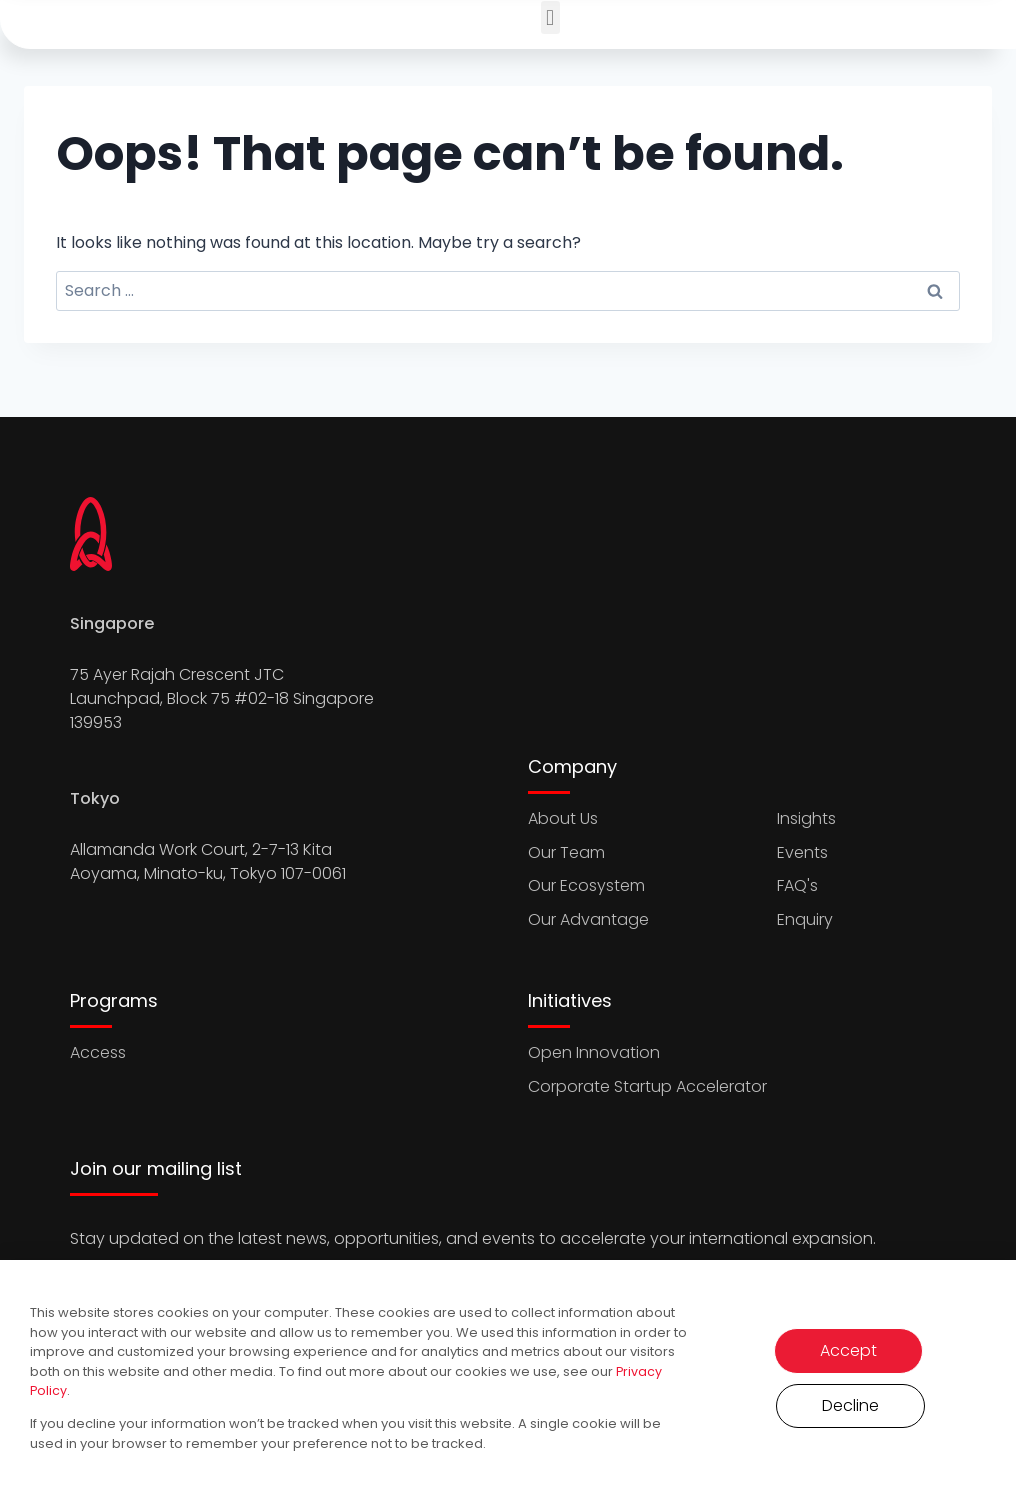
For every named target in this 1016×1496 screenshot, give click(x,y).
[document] (508, 748)
